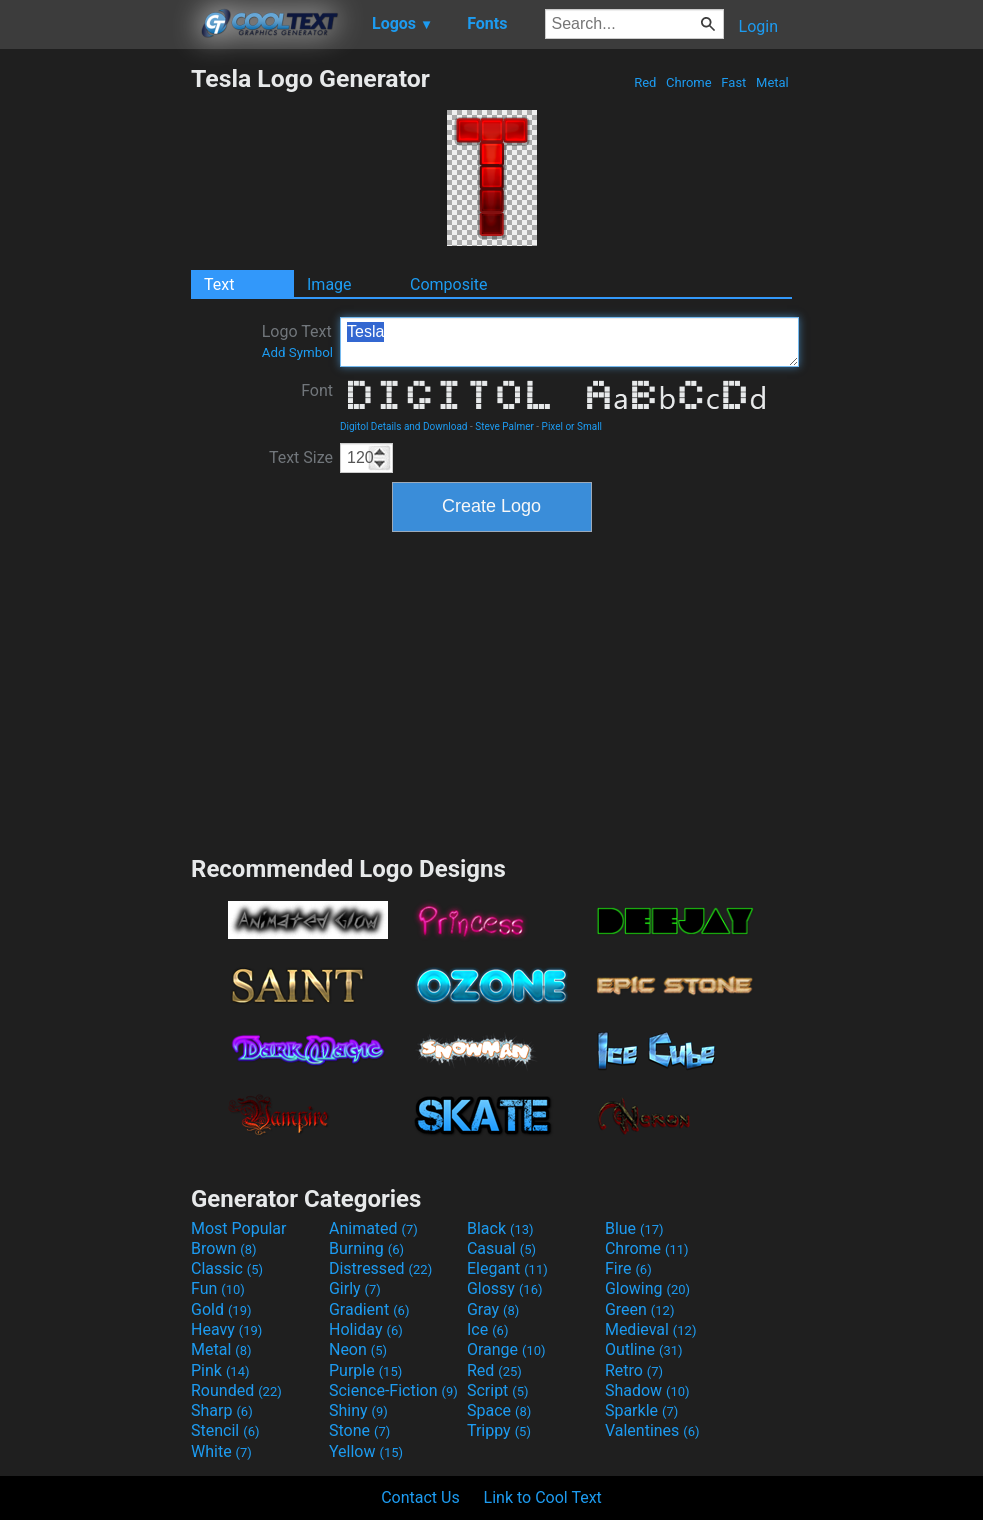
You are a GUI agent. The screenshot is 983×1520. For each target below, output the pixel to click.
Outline (644, 1349)
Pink (220, 1370)
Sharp (222, 1410)
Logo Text (297, 341)
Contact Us (420, 1497)
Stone (359, 1430)
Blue (634, 1228)
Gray (493, 1309)
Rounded (236, 1390)
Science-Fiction (393, 1390)
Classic (227, 1268)
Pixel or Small (572, 426)
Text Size (301, 457)
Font (317, 390)
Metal (772, 82)
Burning (366, 1248)
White (221, 1451)
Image (329, 284)
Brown (223, 1248)
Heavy (226, 1329)
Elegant (507, 1268)
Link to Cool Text (543, 1497)
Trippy (499, 1430)
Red (645, 82)
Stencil (225, 1430)
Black (500, 1228)
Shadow (647, 1390)
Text (219, 284)
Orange (506, 1349)
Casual (501, 1248)
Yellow (366, 1451)
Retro (634, 1370)
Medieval (651, 1329)
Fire (628, 1268)
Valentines (652, 1430)
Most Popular (239, 1228)
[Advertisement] (95, 364)
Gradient (369, 1309)
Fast (733, 82)
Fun (218, 1288)
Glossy (505, 1288)
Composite (449, 284)
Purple (365, 1370)
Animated (373, 1228)
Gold (221, 1309)
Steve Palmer (504, 426)
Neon (358, 1349)
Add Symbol (297, 352)
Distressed (380, 1268)
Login (758, 26)
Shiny (358, 1410)
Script (498, 1390)
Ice (487, 1329)
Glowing (647, 1288)
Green (640, 1309)
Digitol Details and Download (404, 426)
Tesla (569, 342)
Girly (355, 1288)
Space (499, 1410)
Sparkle (641, 1410)
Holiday (366, 1329)
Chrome (689, 82)
